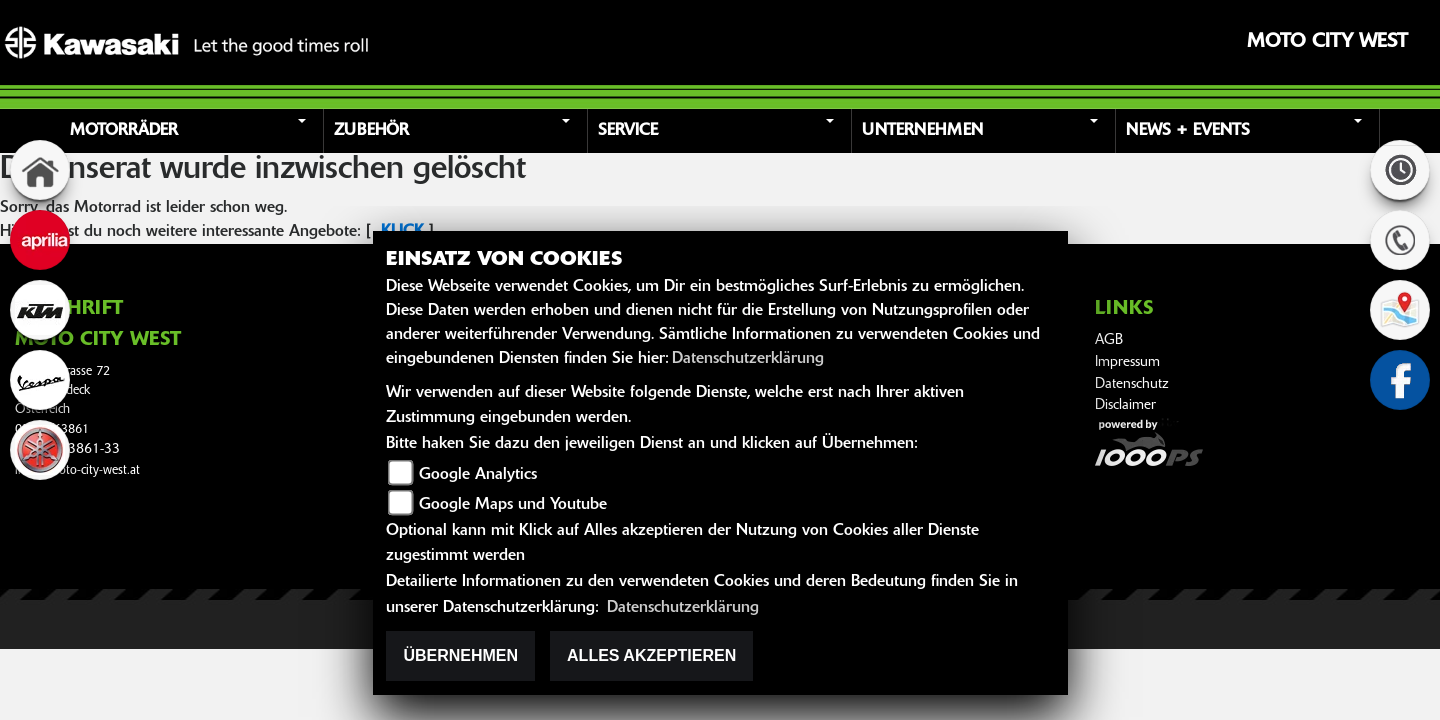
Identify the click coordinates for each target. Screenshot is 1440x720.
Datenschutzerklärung (748, 359)
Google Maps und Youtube (513, 505)
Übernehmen (460, 655)
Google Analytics (478, 475)
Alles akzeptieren (651, 655)
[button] (194, 131)
